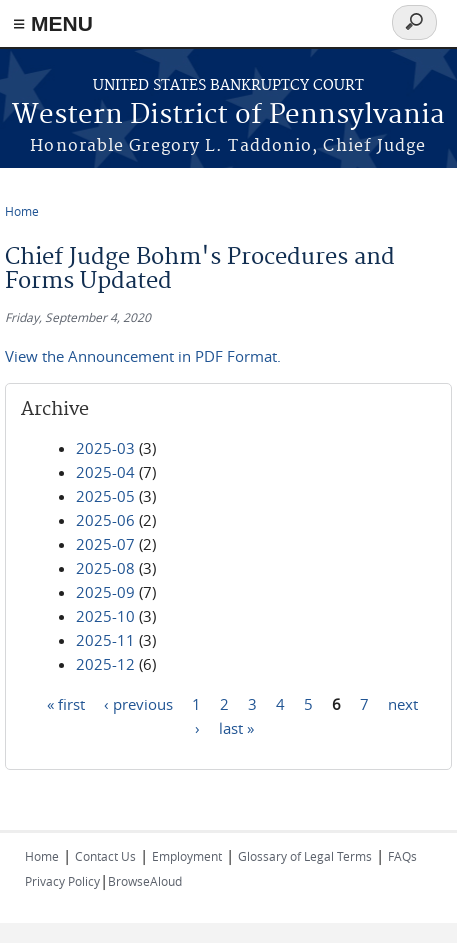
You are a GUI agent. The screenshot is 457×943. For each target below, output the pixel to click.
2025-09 (105, 592)
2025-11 (105, 640)
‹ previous (138, 703)
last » (236, 727)
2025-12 (105, 664)
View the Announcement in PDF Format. (143, 356)
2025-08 (105, 568)
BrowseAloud (145, 881)
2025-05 (105, 496)
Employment (187, 856)
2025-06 (105, 520)
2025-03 (105, 448)
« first (66, 703)
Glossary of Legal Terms (305, 856)
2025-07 (105, 544)
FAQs (402, 856)
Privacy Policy (62, 881)
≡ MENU (53, 23)
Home (22, 211)
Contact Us (105, 856)
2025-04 (105, 472)
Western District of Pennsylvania (228, 115)
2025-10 (105, 616)
